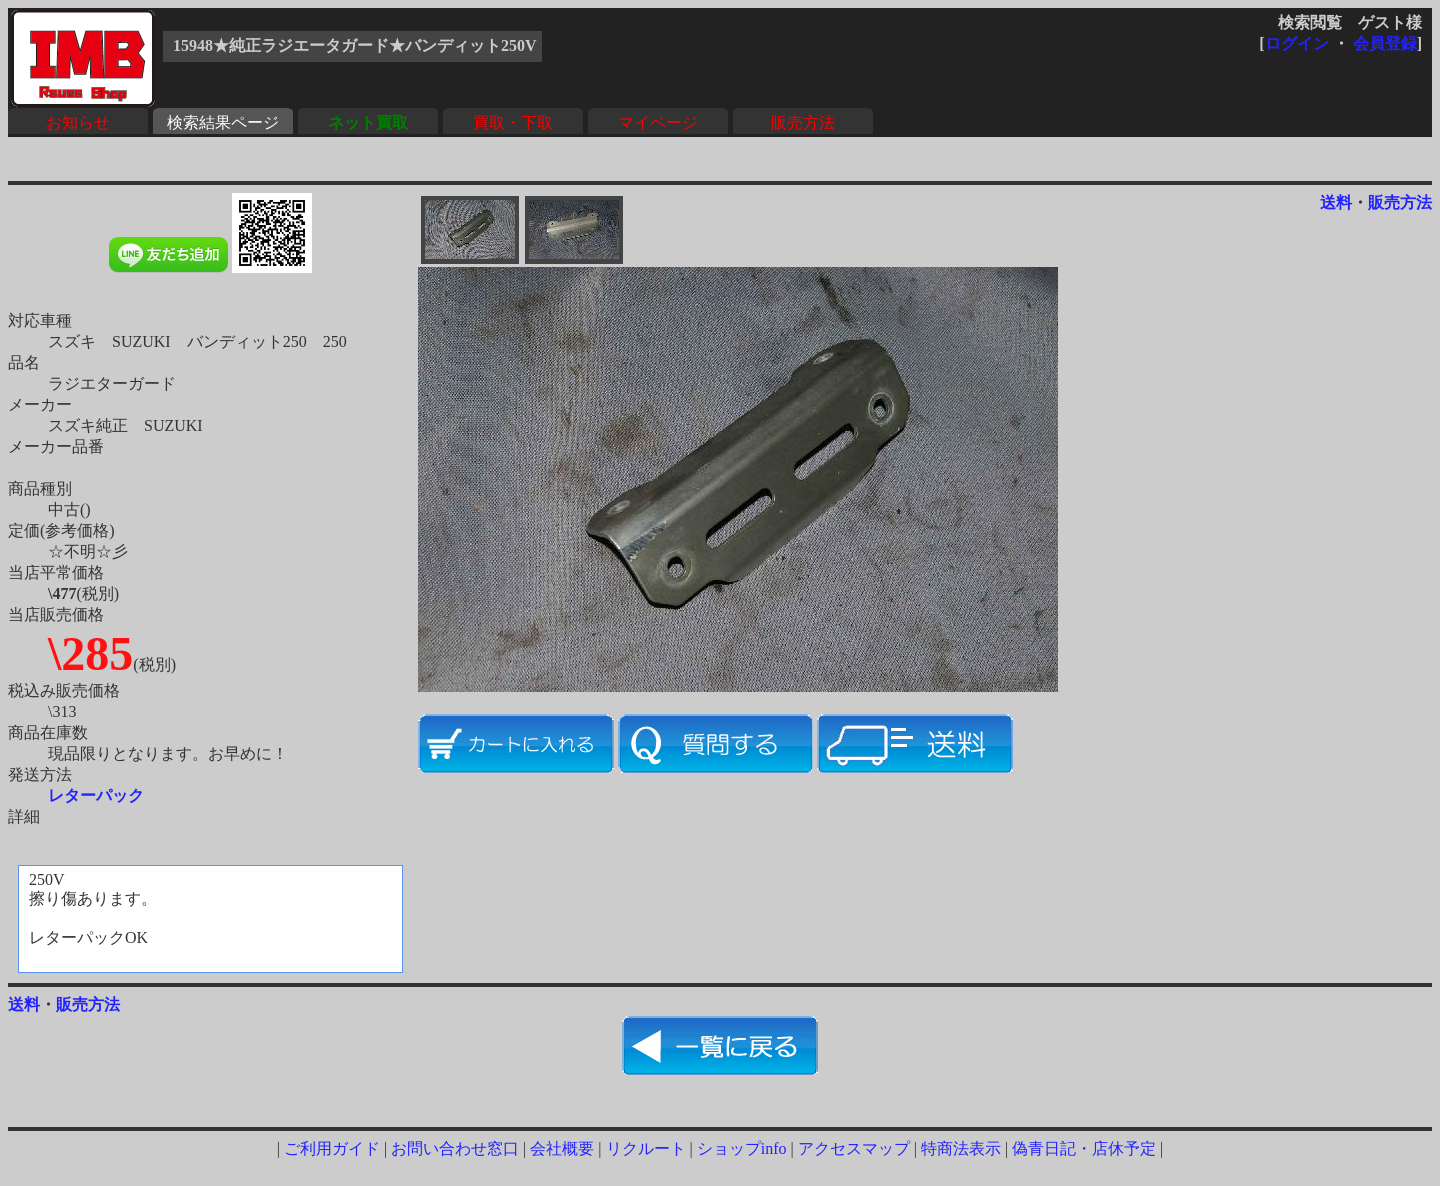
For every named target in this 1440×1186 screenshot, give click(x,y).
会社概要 (562, 1148)
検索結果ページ (223, 122)
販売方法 (803, 122)
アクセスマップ (854, 1148)
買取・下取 (513, 122)
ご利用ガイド (332, 1148)
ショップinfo (742, 1148)
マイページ (658, 122)
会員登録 (1385, 43)
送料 (1336, 202)
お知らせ (78, 122)
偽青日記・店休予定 (1084, 1148)
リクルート (646, 1148)
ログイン (1297, 43)
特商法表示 (961, 1148)
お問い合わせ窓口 (455, 1148)
